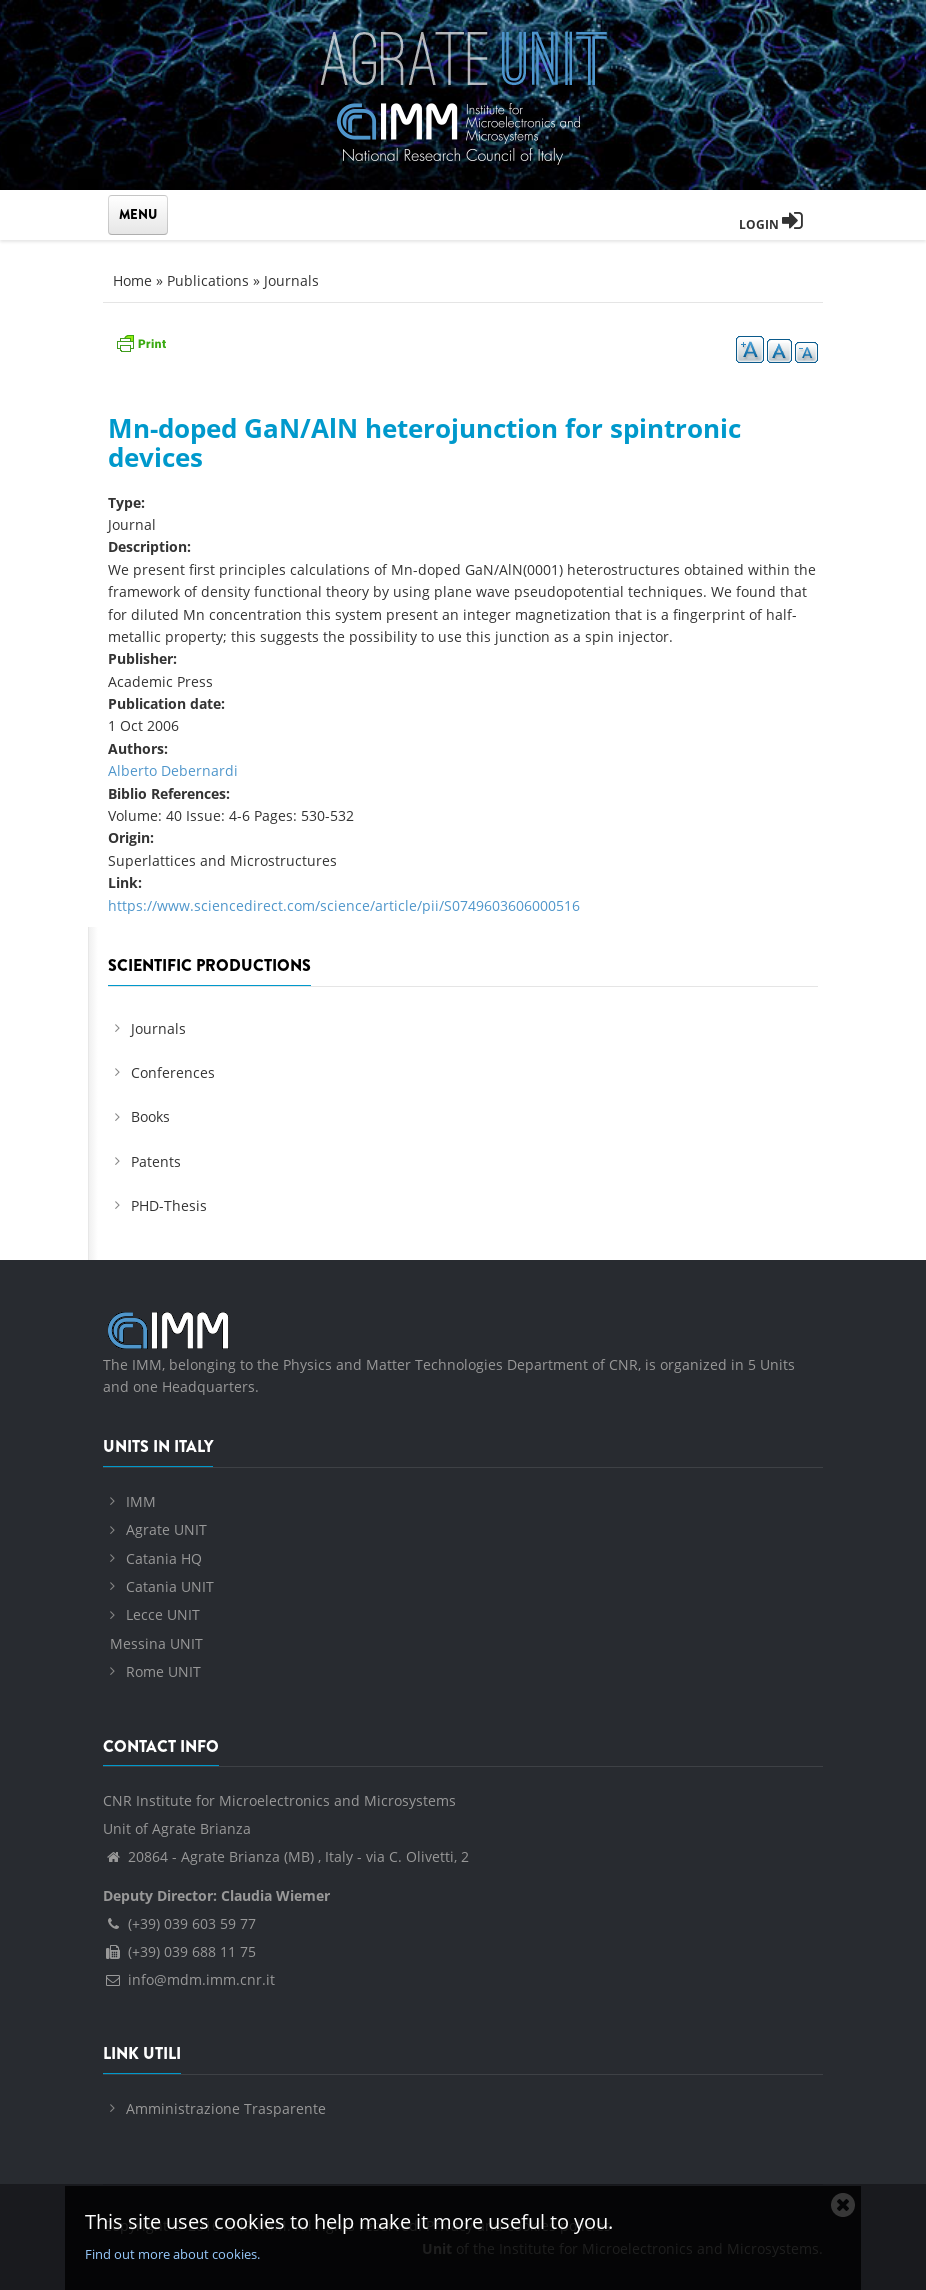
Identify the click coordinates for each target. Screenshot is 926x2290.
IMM (141, 1501)
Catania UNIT (170, 1586)
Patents (156, 1161)
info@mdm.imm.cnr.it (189, 1979)
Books (150, 1116)
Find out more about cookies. (172, 2254)
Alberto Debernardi (173, 770)
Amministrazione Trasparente (226, 2108)
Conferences (173, 1072)
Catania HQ (164, 1558)
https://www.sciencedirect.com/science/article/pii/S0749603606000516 (344, 905)
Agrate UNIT (166, 1529)
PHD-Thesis (169, 1205)
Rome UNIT (163, 1671)
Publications (208, 280)
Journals (291, 280)
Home (132, 280)
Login (771, 224)
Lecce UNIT (163, 1614)
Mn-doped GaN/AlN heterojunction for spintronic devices (424, 442)
